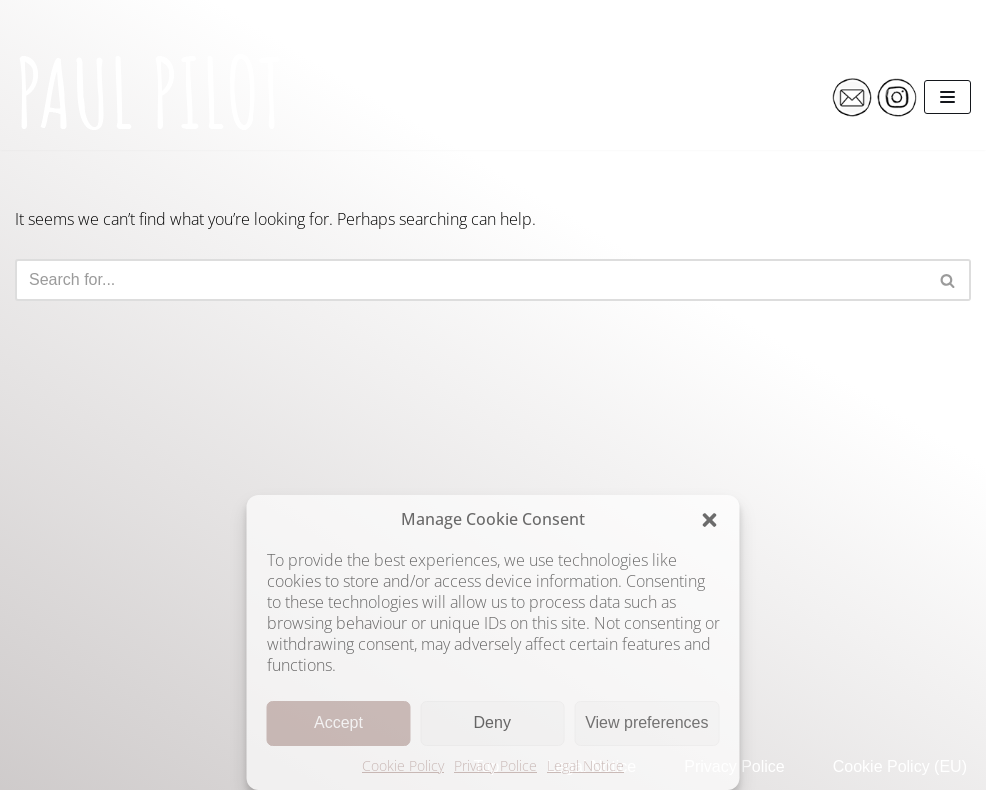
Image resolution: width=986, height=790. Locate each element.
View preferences (646, 722)
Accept (338, 722)
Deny (492, 722)
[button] (710, 520)
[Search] (470, 280)
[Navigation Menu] (947, 97)
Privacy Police (495, 765)
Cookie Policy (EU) (900, 766)
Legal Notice (585, 765)
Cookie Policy (403, 765)
